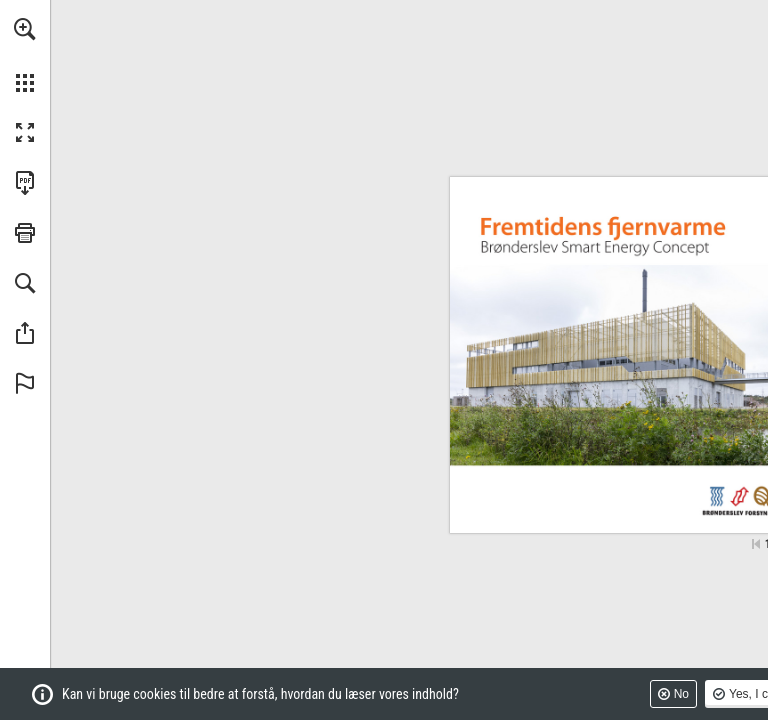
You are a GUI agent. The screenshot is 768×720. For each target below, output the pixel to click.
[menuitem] (25, 55)
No (681, 694)
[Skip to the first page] (756, 544)
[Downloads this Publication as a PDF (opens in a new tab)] (25, 183)
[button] (25, 29)
